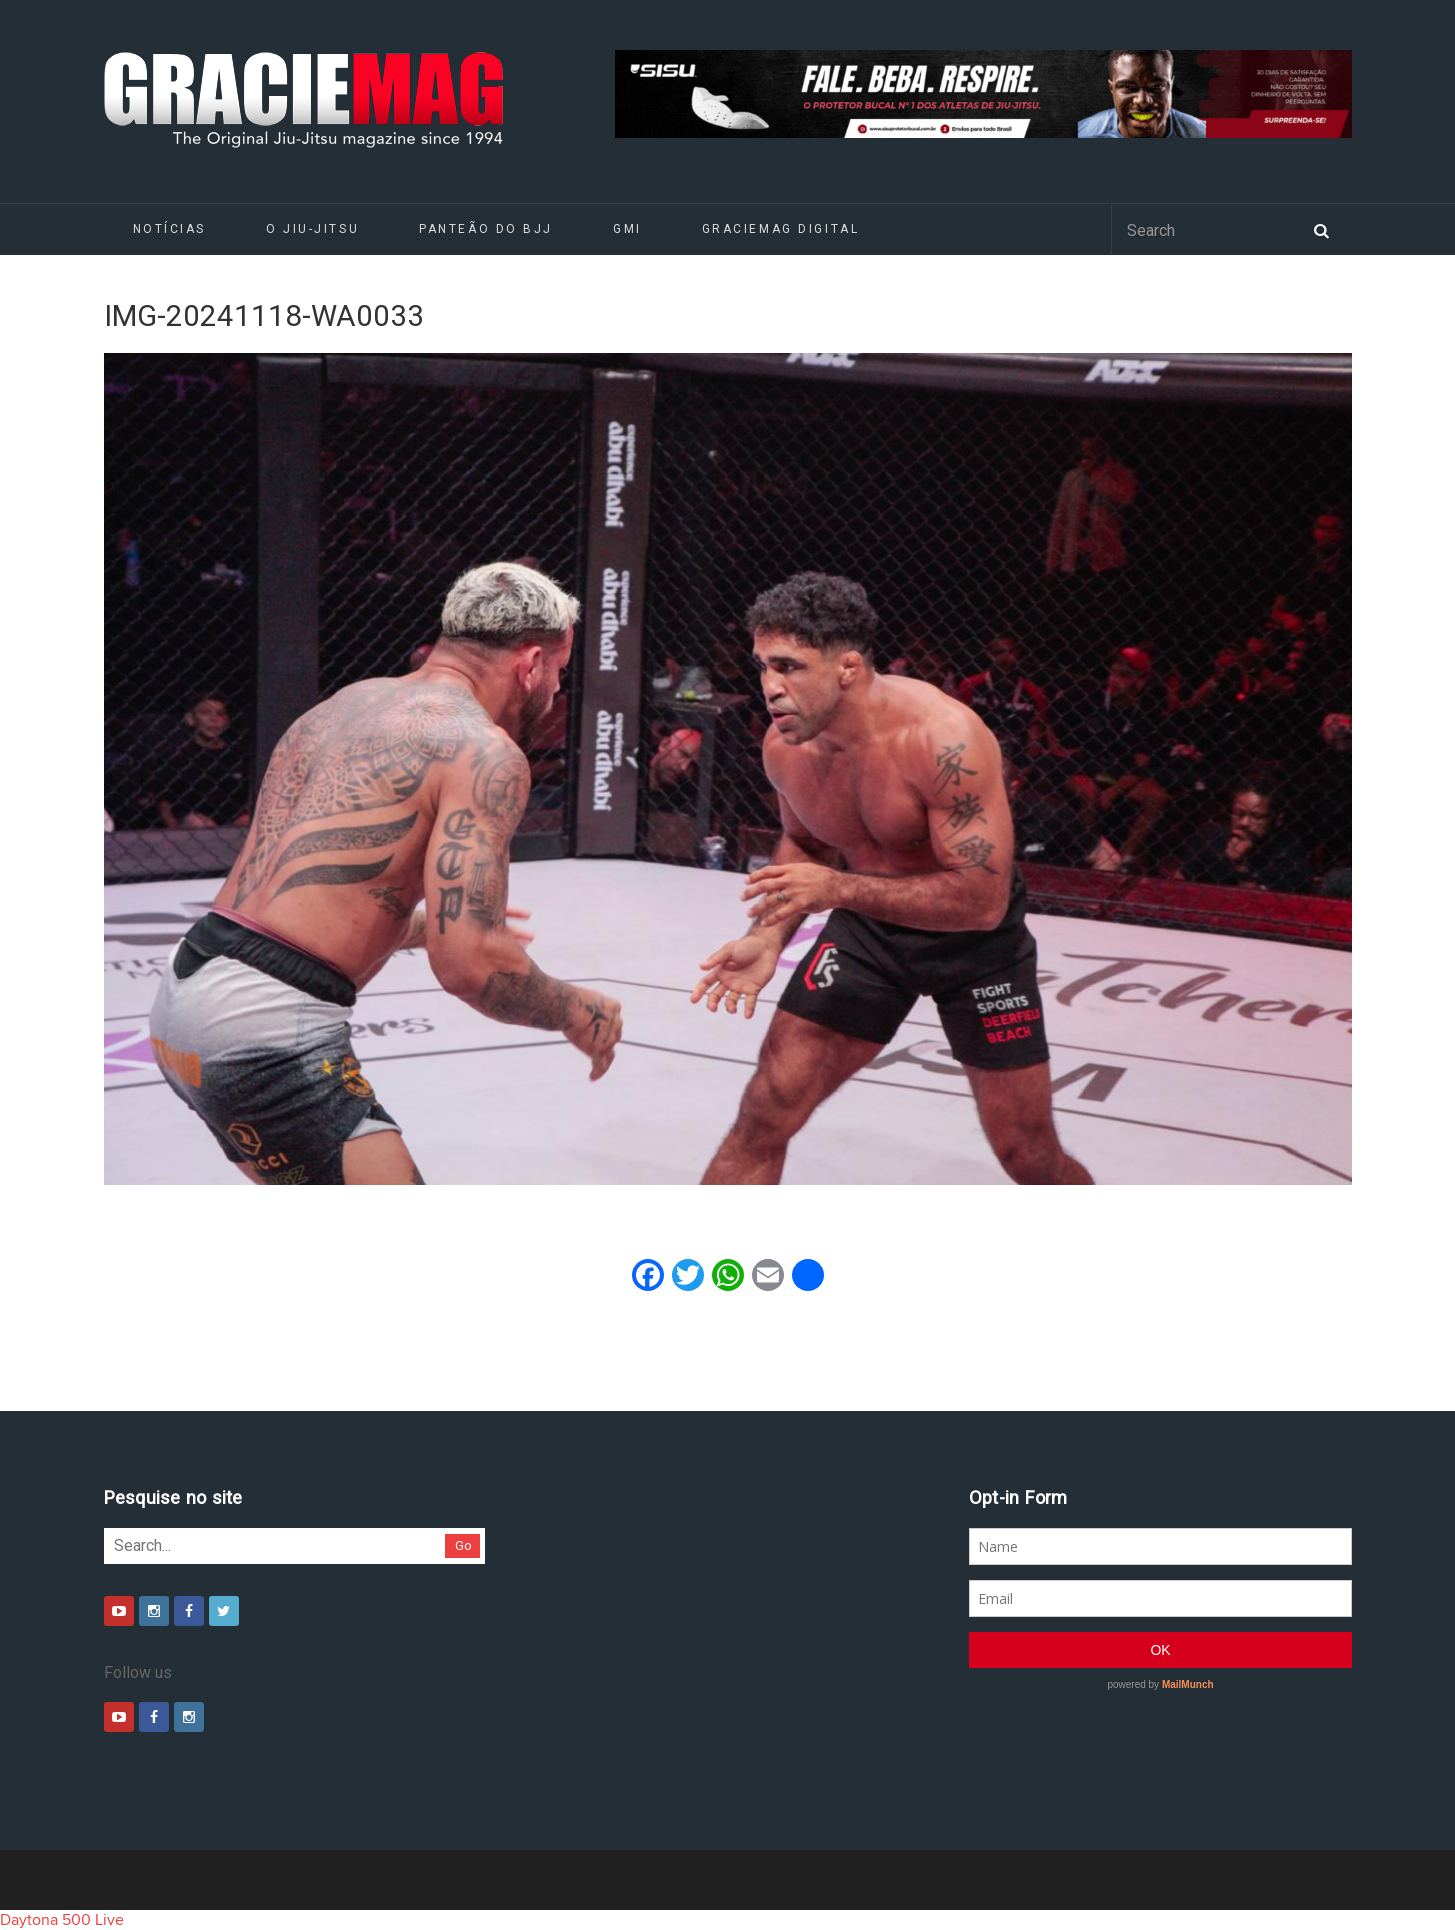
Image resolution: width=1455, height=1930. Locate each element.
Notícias (169, 229)
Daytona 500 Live (62, 1920)
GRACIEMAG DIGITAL (781, 229)
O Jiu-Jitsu (312, 229)
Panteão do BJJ (486, 229)
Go (463, 1545)
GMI (627, 229)
